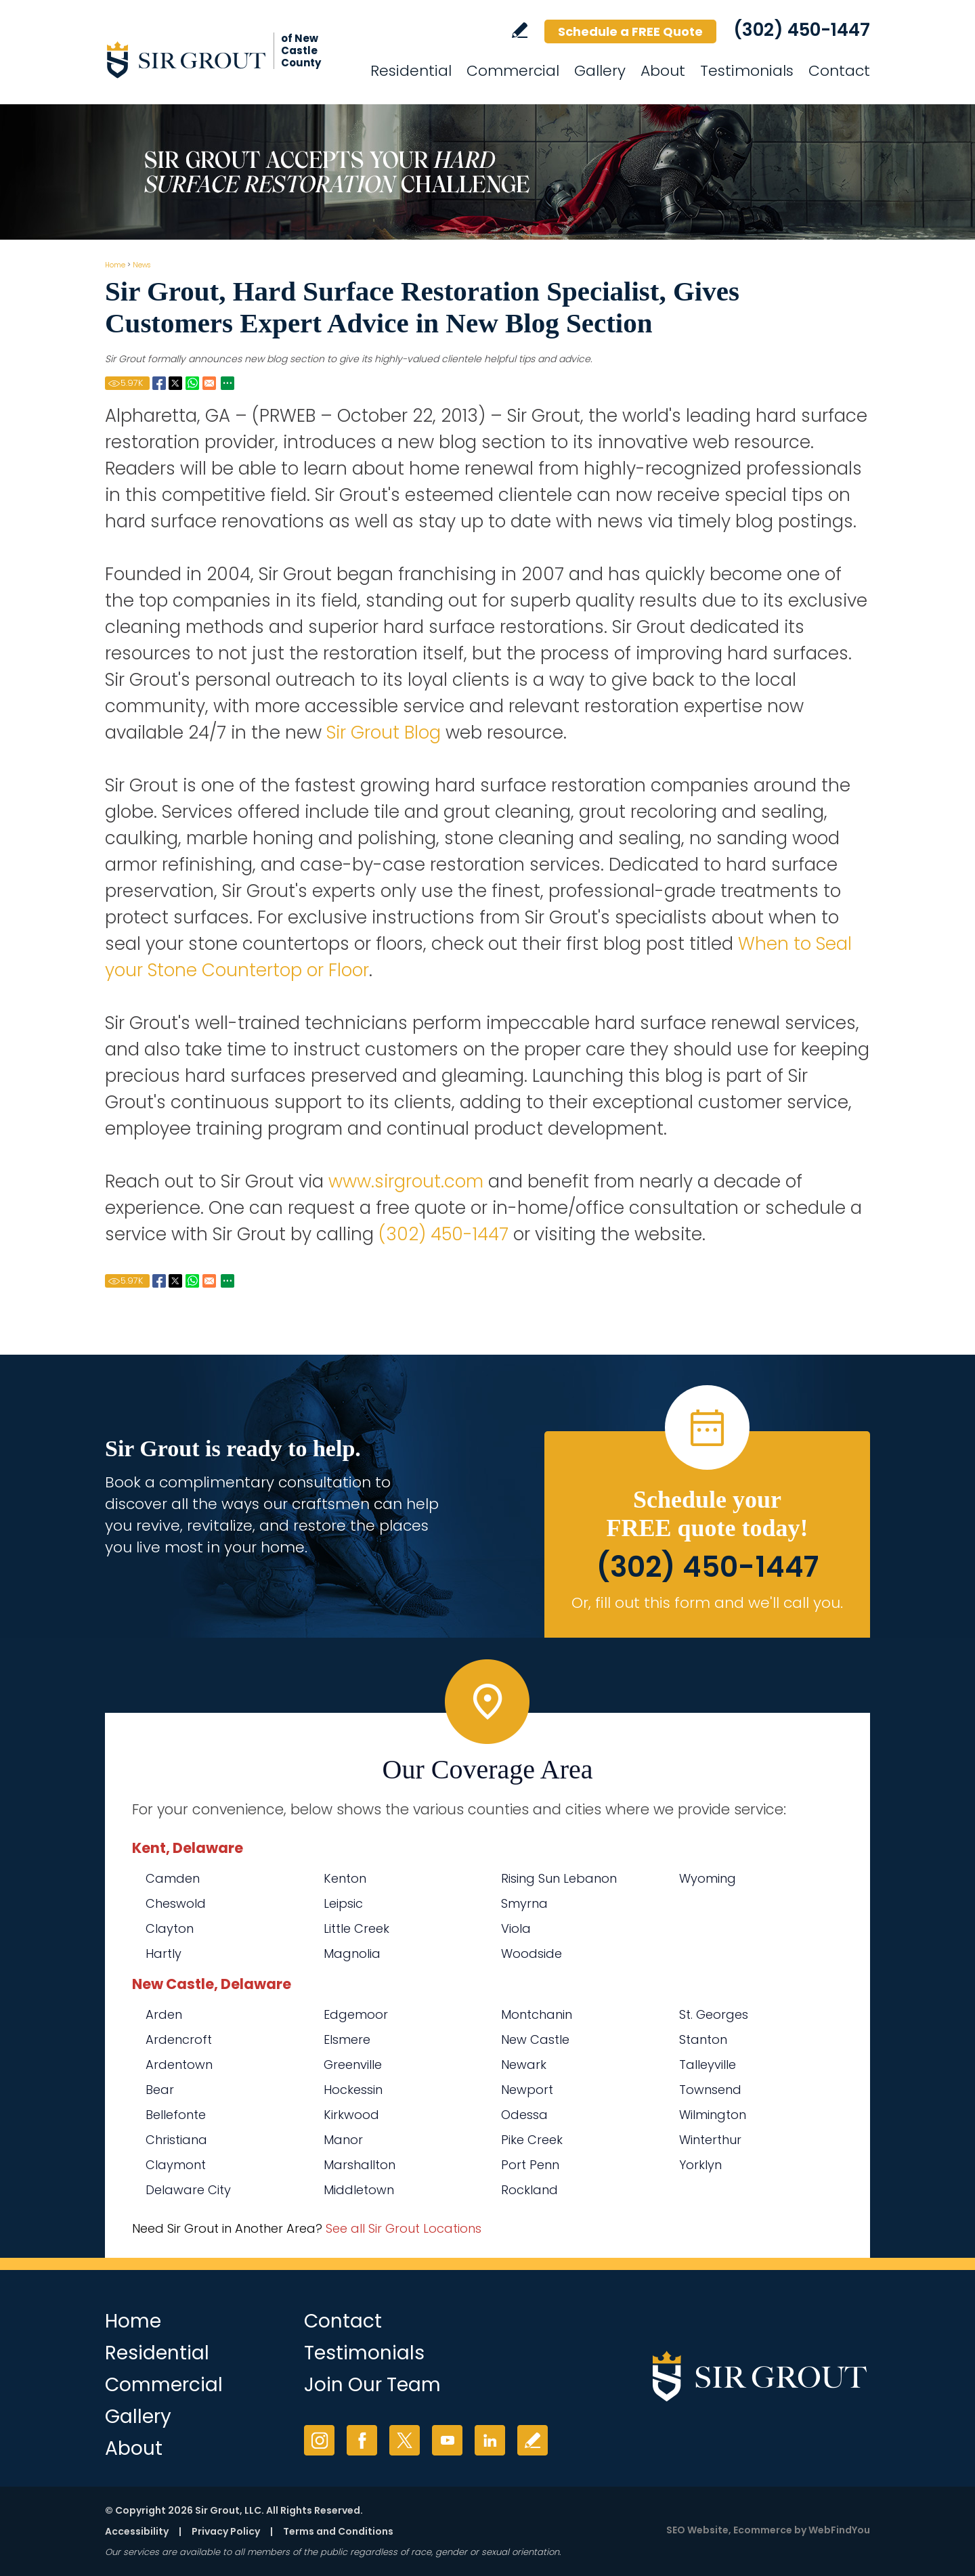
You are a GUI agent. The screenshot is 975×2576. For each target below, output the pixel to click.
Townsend (710, 2089)
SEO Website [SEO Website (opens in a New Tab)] (697, 2530)
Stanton (703, 2039)
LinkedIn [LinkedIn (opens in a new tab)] (490, 2440)
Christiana (176, 2139)
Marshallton (359, 2164)
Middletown (359, 2189)
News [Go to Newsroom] (141, 265)
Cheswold (176, 1903)
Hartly (163, 1953)
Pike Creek (532, 2139)
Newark (523, 2064)
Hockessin (353, 2089)
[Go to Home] (227, 59)
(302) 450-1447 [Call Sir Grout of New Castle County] (801, 30)
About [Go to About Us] (663, 70)
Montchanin (536, 2014)
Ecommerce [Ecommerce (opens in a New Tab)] (762, 2530)
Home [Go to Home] (115, 265)
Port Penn (530, 2164)
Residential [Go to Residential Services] (411, 70)
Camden (173, 1878)
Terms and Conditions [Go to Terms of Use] (338, 2531)
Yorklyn (700, 2164)
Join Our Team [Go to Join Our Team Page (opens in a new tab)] (372, 2385)
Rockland (529, 2189)
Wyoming (707, 1878)
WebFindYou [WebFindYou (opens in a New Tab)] (839, 2530)
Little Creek (356, 1928)
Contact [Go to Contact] (839, 70)
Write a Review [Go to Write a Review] (519, 30)
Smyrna (524, 1903)
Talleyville (707, 2064)
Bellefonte (176, 2114)
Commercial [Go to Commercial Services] (513, 70)
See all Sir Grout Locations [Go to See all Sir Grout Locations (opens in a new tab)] (403, 2228)
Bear (160, 2089)
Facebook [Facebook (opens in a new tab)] (362, 2440)
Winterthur (710, 2139)
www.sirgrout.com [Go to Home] (405, 1181)
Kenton (345, 1878)
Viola (516, 1928)
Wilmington (712, 2114)
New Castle (535, 2039)
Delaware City (188, 2189)
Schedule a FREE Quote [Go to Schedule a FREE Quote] (630, 31)
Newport (527, 2089)
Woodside (531, 1953)
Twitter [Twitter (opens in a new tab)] (404, 2440)
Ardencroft (179, 2039)
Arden (164, 2014)
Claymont (176, 2164)
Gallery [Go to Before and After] (600, 70)
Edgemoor (356, 2014)
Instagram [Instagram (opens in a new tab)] (319, 2440)
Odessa (524, 2114)
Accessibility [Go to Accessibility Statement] (137, 2531)
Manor (343, 2139)
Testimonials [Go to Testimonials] (747, 70)
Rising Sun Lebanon (559, 1878)
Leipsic (343, 1903)
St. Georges (713, 2014)
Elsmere (347, 2039)
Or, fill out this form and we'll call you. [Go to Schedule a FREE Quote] (707, 1602)
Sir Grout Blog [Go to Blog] (383, 732)
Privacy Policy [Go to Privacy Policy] (226, 2531)
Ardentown (179, 2064)
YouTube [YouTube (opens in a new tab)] (447, 2440)
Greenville (353, 2064)
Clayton (170, 1928)
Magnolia (352, 1953)
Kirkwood (351, 2114)
